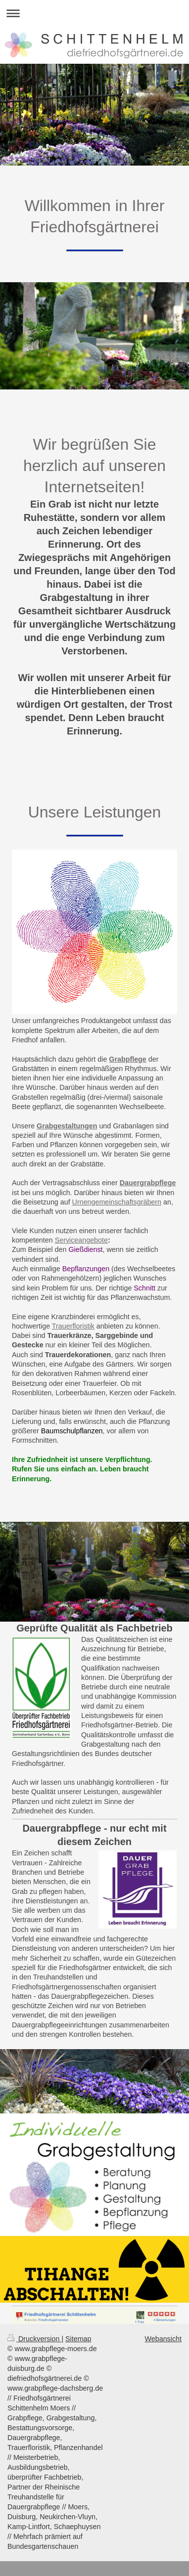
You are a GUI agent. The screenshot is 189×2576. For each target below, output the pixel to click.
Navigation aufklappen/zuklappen (94, 13)
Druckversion (34, 2339)
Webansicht (163, 2339)
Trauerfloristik (73, 1326)
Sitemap (78, 2339)
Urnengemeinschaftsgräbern (116, 1202)
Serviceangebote (81, 1240)
